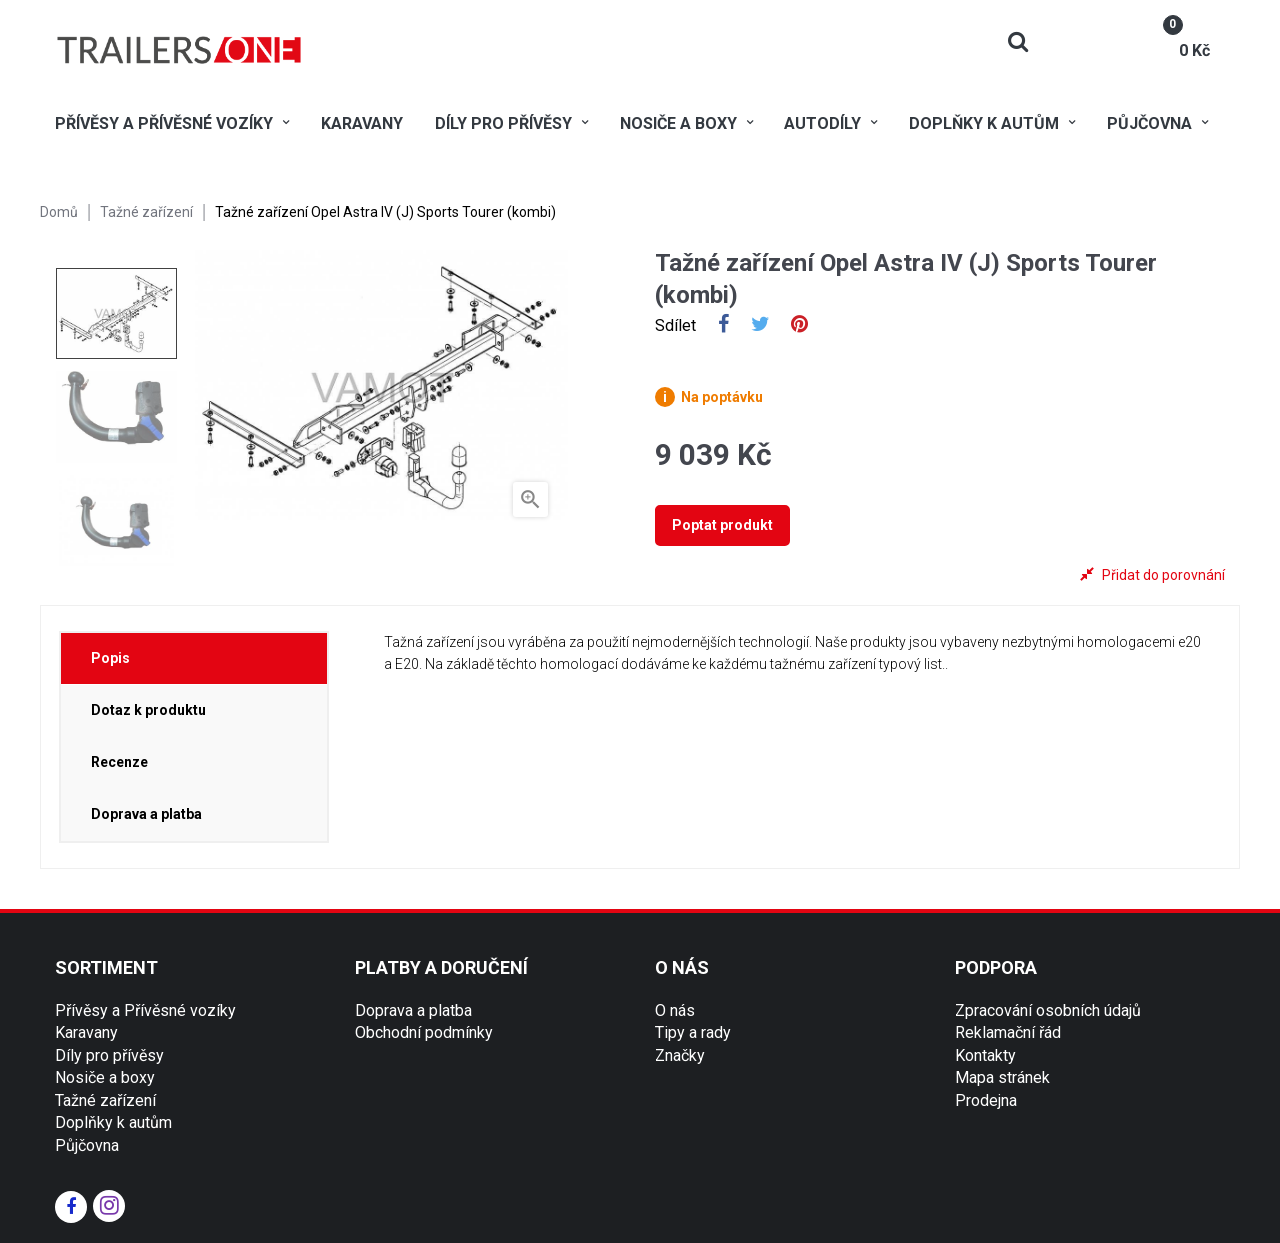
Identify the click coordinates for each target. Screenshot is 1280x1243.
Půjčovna (87, 1145)
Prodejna (986, 1100)
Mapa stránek (1002, 1077)
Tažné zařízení (105, 1100)
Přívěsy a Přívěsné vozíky (145, 1010)
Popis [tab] (110, 658)
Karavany (86, 1032)
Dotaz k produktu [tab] (148, 710)
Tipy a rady (693, 1032)
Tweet (760, 326)
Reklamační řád (1008, 1032)
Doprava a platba (413, 1010)
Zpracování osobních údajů (1048, 1010)
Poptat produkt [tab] (722, 525)
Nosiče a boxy (105, 1077)
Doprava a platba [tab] (146, 814)
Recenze (119, 762)
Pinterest (799, 326)
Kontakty (985, 1055)
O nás (675, 1010)
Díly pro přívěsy (109, 1055)
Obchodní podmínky (424, 1032)
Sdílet (723, 326)
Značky (680, 1055)
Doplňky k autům (113, 1122)
